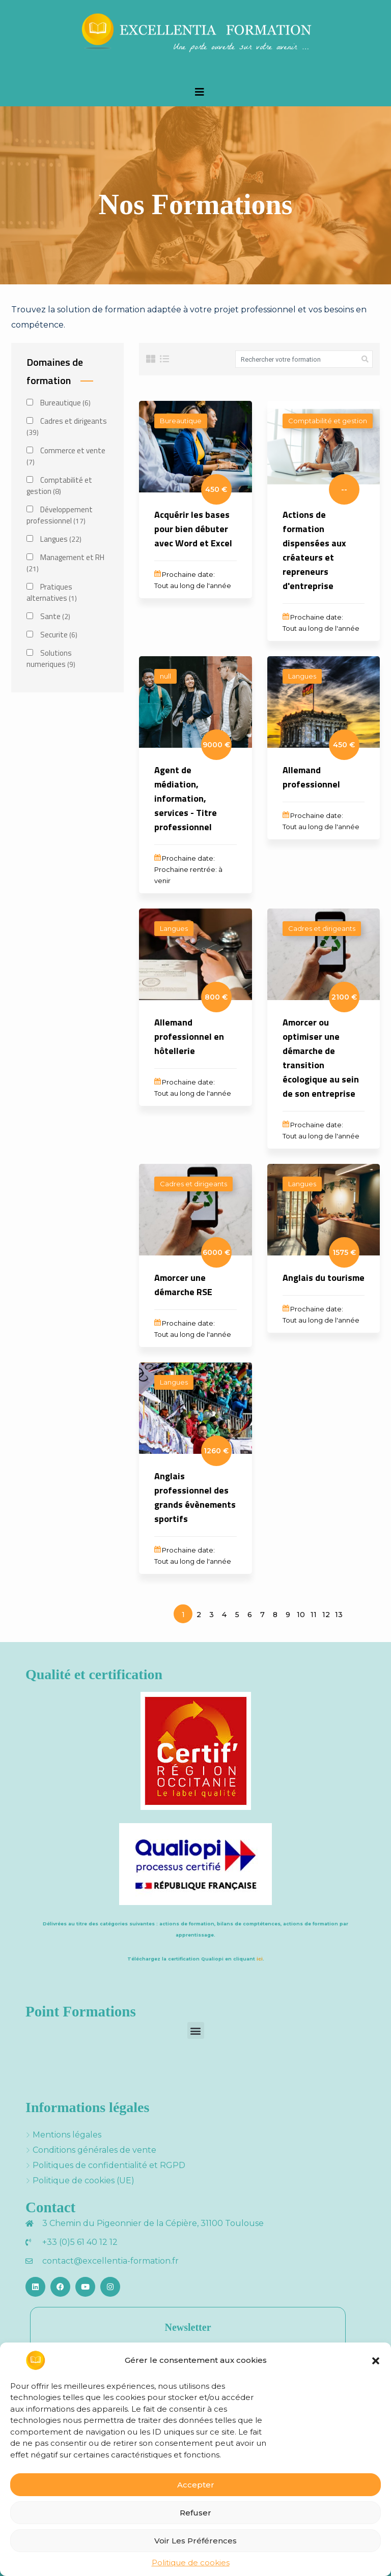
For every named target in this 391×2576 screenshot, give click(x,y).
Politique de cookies (191, 2562)
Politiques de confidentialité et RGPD (109, 2165)
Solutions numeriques (50, 659)
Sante (48, 616)
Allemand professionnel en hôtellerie (189, 1036)
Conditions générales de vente (94, 2150)
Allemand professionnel (311, 777)
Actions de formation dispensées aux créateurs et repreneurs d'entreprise (314, 550)
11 (314, 1614)
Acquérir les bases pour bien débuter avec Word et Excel (193, 529)
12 (326, 1614)
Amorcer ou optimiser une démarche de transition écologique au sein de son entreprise (321, 1057)
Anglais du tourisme (324, 1277)
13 (339, 1614)
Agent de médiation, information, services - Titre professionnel (185, 798)
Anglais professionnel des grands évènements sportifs (195, 1497)
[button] (376, 2360)
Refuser (195, 2513)
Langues (53, 539)
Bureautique (58, 402)
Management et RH (65, 563)
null (165, 676)
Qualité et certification (93, 1674)
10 (301, 1614)
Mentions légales (67, 2135)
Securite (51, 634)
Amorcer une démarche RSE (183, 1285)
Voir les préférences (195, 2540)
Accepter (195, 2485)
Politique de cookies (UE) (83, 2180)
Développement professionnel (59, 515)
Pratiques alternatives (51, 592)
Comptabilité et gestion (59, 486)
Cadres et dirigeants (66, 426)
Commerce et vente (65, 456)
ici (260, 1959)
